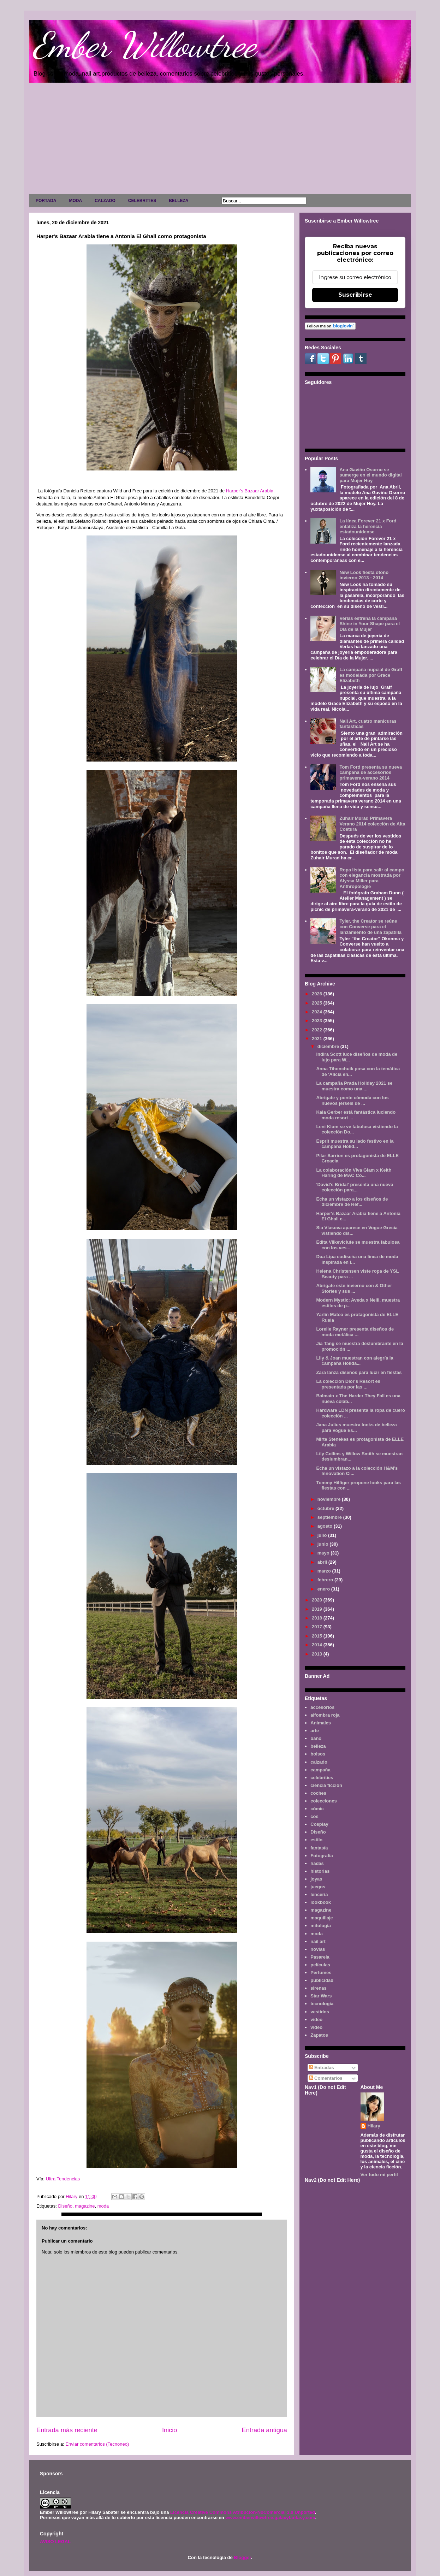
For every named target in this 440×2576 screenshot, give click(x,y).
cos (314, 1816)
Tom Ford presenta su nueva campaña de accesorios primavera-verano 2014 (370, 772)
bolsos (317, 1754)
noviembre (329, 1499)
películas (320, 1964)
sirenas (318, 1988)
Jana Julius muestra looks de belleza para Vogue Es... (356, 1427)
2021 (317, 1038)
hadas (317, 1863)
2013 (317, 1654)
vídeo (316, 2027)
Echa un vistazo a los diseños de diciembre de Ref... (352, 1201)
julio (322, 1535)
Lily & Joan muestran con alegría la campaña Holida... (354, 1360)
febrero (325, 1579)
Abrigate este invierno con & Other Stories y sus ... (354, 1288)
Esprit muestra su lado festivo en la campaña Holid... (354, 1143)
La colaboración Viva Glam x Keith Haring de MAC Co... (353, 1172)
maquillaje (321, 1917)
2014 (317, 1644)
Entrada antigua (264, 2430)
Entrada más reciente (66, 2430)
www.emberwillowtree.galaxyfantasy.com (270, 2517)
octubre (326, 1508)
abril (322, 1562)
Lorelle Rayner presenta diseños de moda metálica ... (355, 1331)
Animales (320, 1722)
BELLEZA (178, 200)
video (316, 2019)
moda (103, 2206)
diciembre (328, 1046)
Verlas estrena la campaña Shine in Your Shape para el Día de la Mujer (369, 624)
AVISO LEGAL (55, 2541)
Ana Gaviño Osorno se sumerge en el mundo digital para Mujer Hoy (370, 475)
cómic (317, 1808)
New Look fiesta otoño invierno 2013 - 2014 (363, 575)
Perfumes (320, 1972)
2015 (317, 1636)
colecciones (323, 1801)
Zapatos (319, 2035)
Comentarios (326, 2078)
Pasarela (319, 1957)
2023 (317, 1020)
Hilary (374, 2125)
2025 (317, 1003)
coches (318, 1793)
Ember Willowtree (144, 45)
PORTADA (46, 200)
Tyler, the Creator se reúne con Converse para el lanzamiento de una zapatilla (370, 926)
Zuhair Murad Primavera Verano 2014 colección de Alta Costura (372, 824)
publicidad (321, 1980)
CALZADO (105, 200)
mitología (320, 1925)
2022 (317, 1029)
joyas (316, 1879)
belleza (318, 1746)
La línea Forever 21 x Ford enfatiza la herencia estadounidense (367, 526)
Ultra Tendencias (63, 2178)
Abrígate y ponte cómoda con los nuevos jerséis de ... (352, 1100)
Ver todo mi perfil (379, 2174)
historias (319, 1871)
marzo (324, 1571)
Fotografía (321, 1855)
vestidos (319, 2011)
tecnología (321, 2003)
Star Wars (321, 1995)
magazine (85, 2206)
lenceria (319, 1894)
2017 (317, 1626)
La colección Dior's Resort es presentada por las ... (348, 1384)
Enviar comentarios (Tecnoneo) (97, 2444)
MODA (75, 200)
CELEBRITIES (142, 200)
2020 (317, 1600)
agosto (325, 1526)
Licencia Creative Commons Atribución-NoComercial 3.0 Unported (242, 2512)
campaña (320, 1769)
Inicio (169, 2430)
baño (315, 1738)
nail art (318, 1941)
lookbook (320, 1902)
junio (323, 1544)
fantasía (319, 1847)
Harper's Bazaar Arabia (249, 490)
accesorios (322, 1707)
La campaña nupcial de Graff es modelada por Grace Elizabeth (370, 675)
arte (314, 1730)
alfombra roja (324, 1715)
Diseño (65, 2206)
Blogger (242, 2557)
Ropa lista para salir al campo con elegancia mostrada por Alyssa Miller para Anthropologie (371, 878)
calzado (318, 1762)
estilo (316, 1839)
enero (324, 1589)
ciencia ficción (326, 1785)
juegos (317, 1886)
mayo (324, 1553)
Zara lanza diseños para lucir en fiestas (359, 1372)
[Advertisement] (220, 139)
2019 (317, 1609)
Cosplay (319, 1824)
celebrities (321, 1777)
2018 (317, 1618)
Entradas (321, 2067)
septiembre (330, 1517)
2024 (317, 1011)
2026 (317, 993)
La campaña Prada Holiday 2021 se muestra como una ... (354, 1085)
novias (317, 1949)
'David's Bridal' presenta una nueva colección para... (354, 1187)
